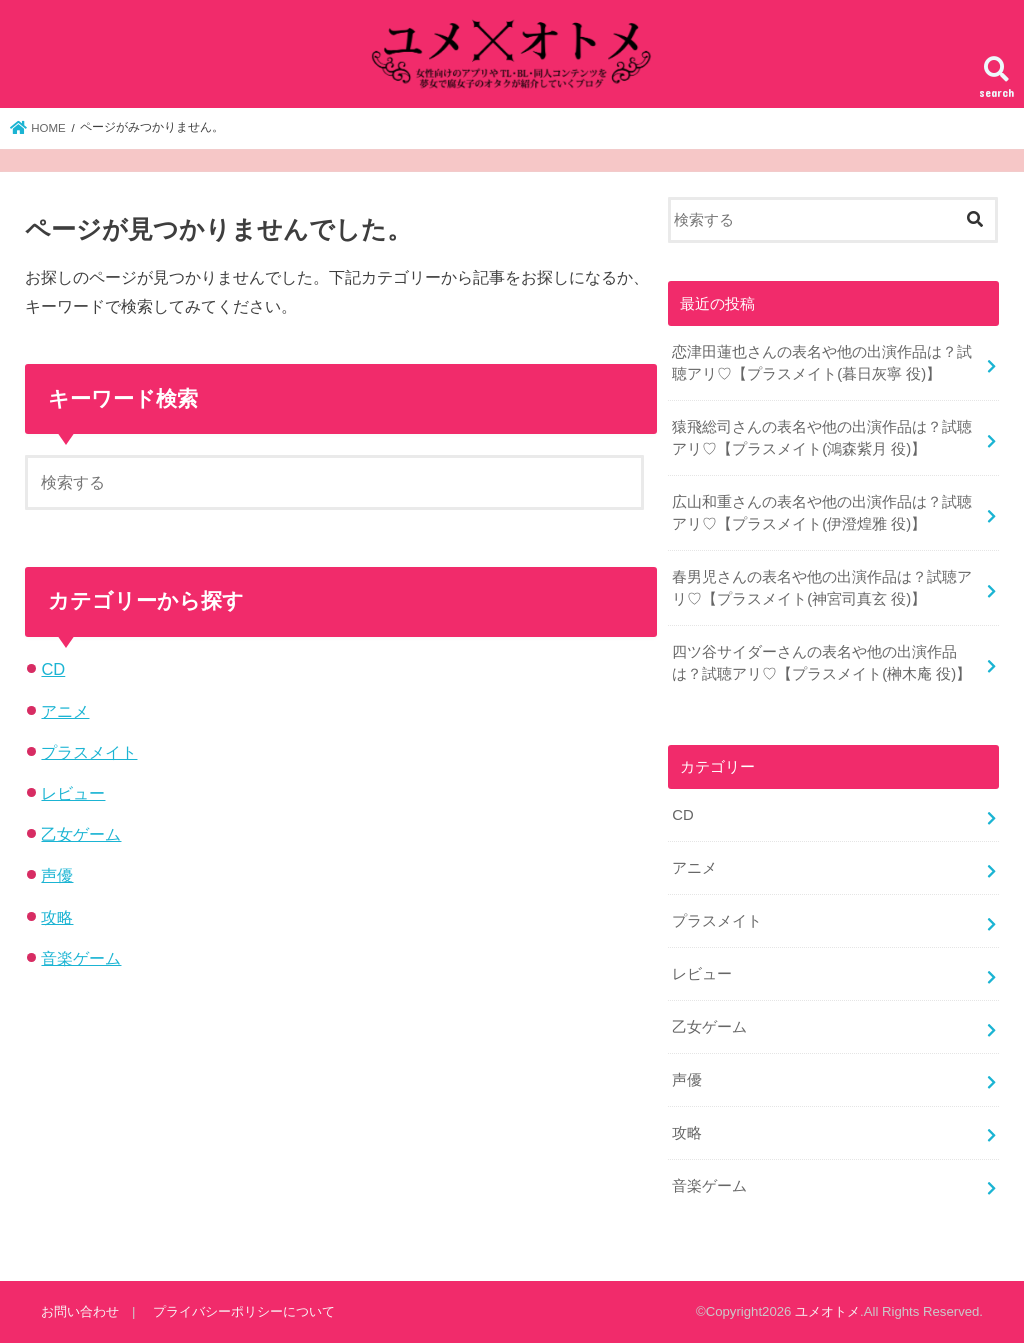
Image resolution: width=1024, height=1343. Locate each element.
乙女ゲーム (81, 834)
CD (53, 669)
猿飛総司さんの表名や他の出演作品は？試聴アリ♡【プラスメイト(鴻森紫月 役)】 (822, 438)
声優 (57, 875)
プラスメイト (89, 752)
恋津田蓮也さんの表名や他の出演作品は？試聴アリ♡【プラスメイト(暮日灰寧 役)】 (822, 363)
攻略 (57, 917)
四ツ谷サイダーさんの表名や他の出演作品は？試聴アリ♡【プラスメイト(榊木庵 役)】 (821, 663)
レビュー (73, 793)
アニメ (65, 711)
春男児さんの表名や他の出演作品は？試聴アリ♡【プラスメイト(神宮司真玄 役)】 (822, 588)
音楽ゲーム (81, 958)
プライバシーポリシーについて (244, 1311)
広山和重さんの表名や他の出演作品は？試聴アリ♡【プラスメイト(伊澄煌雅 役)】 (822, 513)
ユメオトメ (827, 1311)
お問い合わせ (80, 1311)
